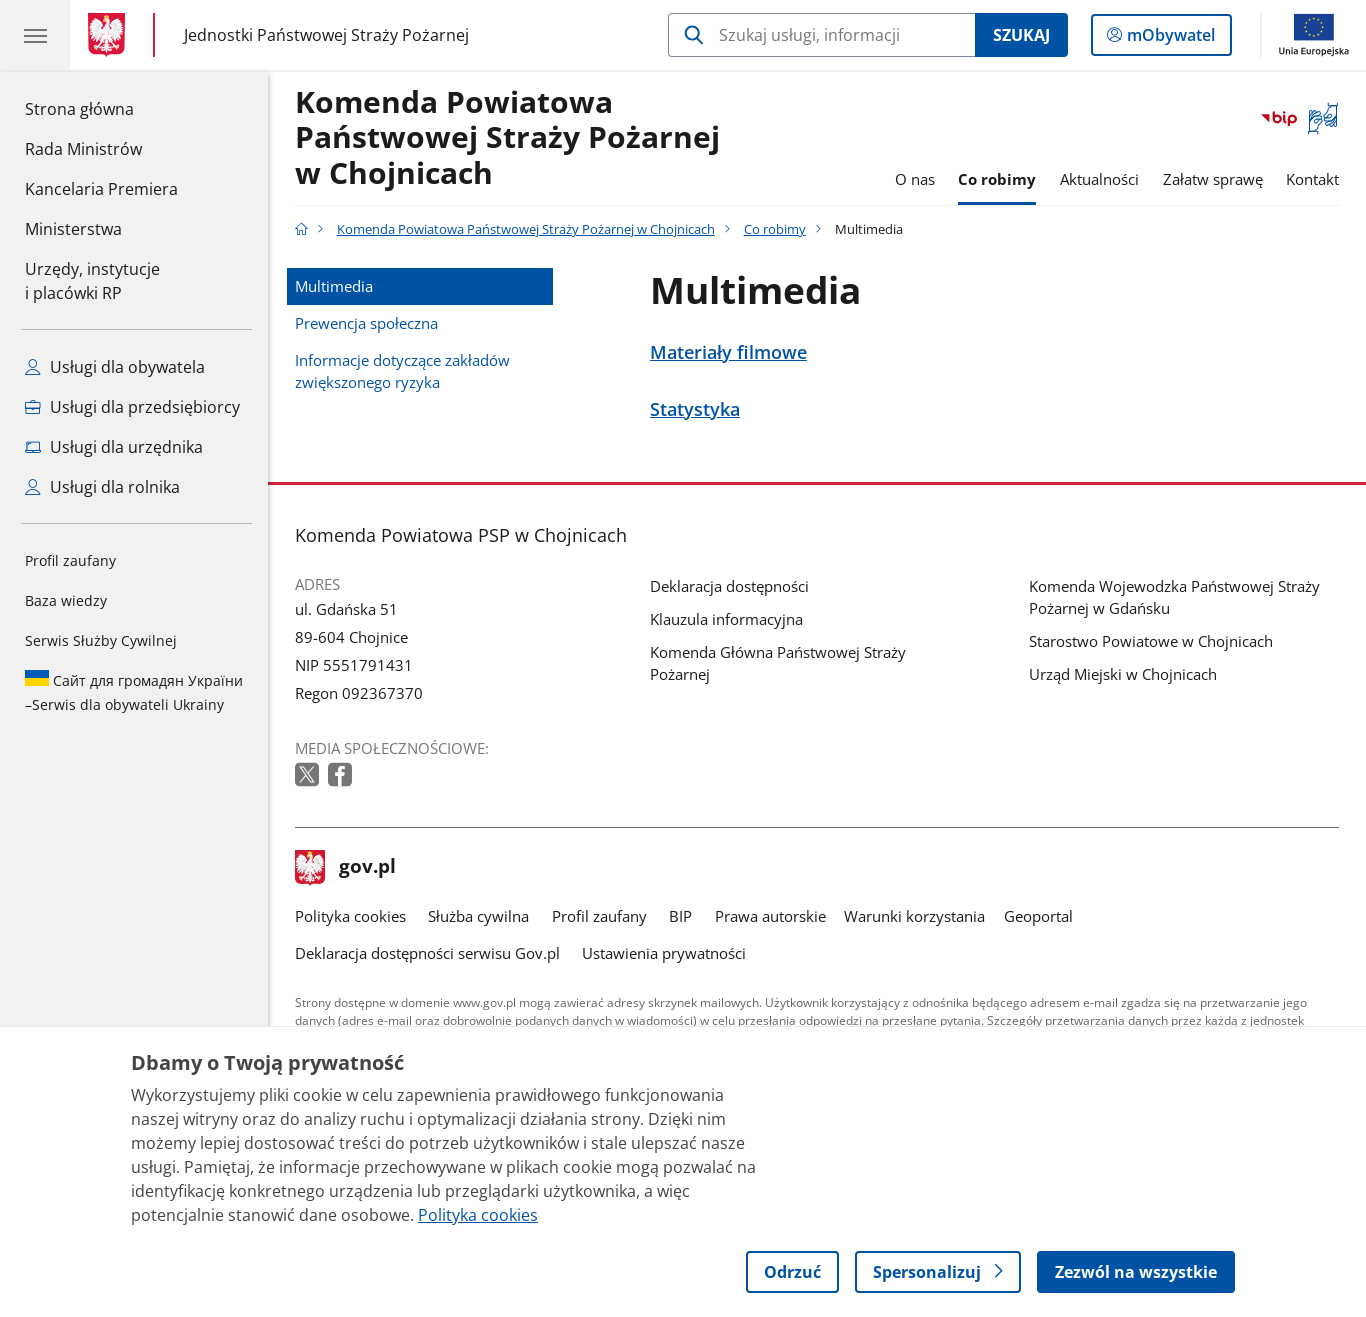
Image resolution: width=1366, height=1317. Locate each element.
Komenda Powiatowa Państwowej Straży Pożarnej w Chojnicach (507, 138)
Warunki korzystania (914, 916)
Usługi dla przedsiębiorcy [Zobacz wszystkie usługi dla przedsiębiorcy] (132, 407)
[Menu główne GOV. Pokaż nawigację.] (35, 35)
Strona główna (101, 108)
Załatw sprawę (1213, 179)
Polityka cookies (350, 916)
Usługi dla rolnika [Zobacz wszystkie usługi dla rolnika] (102, 487)
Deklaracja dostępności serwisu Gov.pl (427, 953)
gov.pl (346, 868)
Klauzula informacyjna (726, 619)
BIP (680, 916)
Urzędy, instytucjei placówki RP (92, 281)
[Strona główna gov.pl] (110, 35)
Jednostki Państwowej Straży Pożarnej (326, 34)
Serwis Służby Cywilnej (101, 640)
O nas (915, 179)
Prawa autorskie (770, 916)
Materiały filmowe (728, 352)
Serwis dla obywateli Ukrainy (134, 692)
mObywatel (1169, 39)
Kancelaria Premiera (101, 189)
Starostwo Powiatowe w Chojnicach (1151, 641)
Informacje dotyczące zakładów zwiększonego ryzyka (402, 371)
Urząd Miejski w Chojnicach (1123, 674)
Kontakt (1312, 179)
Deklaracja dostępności (729, 586)
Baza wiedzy (66, 600)
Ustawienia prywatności (664, 953)
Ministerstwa (73, 229)
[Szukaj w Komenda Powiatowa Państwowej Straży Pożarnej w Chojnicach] (821, 35)
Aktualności (1099, 179)
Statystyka (695, 409)
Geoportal (1038, 916)
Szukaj (1021, 35)
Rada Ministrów (83, 149)
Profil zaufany (70, 560)
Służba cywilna (478, 916)
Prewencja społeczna (366, 323)
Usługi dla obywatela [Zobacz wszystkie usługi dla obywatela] (115, 367)
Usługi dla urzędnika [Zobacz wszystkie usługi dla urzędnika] (114, 447)
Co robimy (997, 179)
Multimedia (334, 286)
